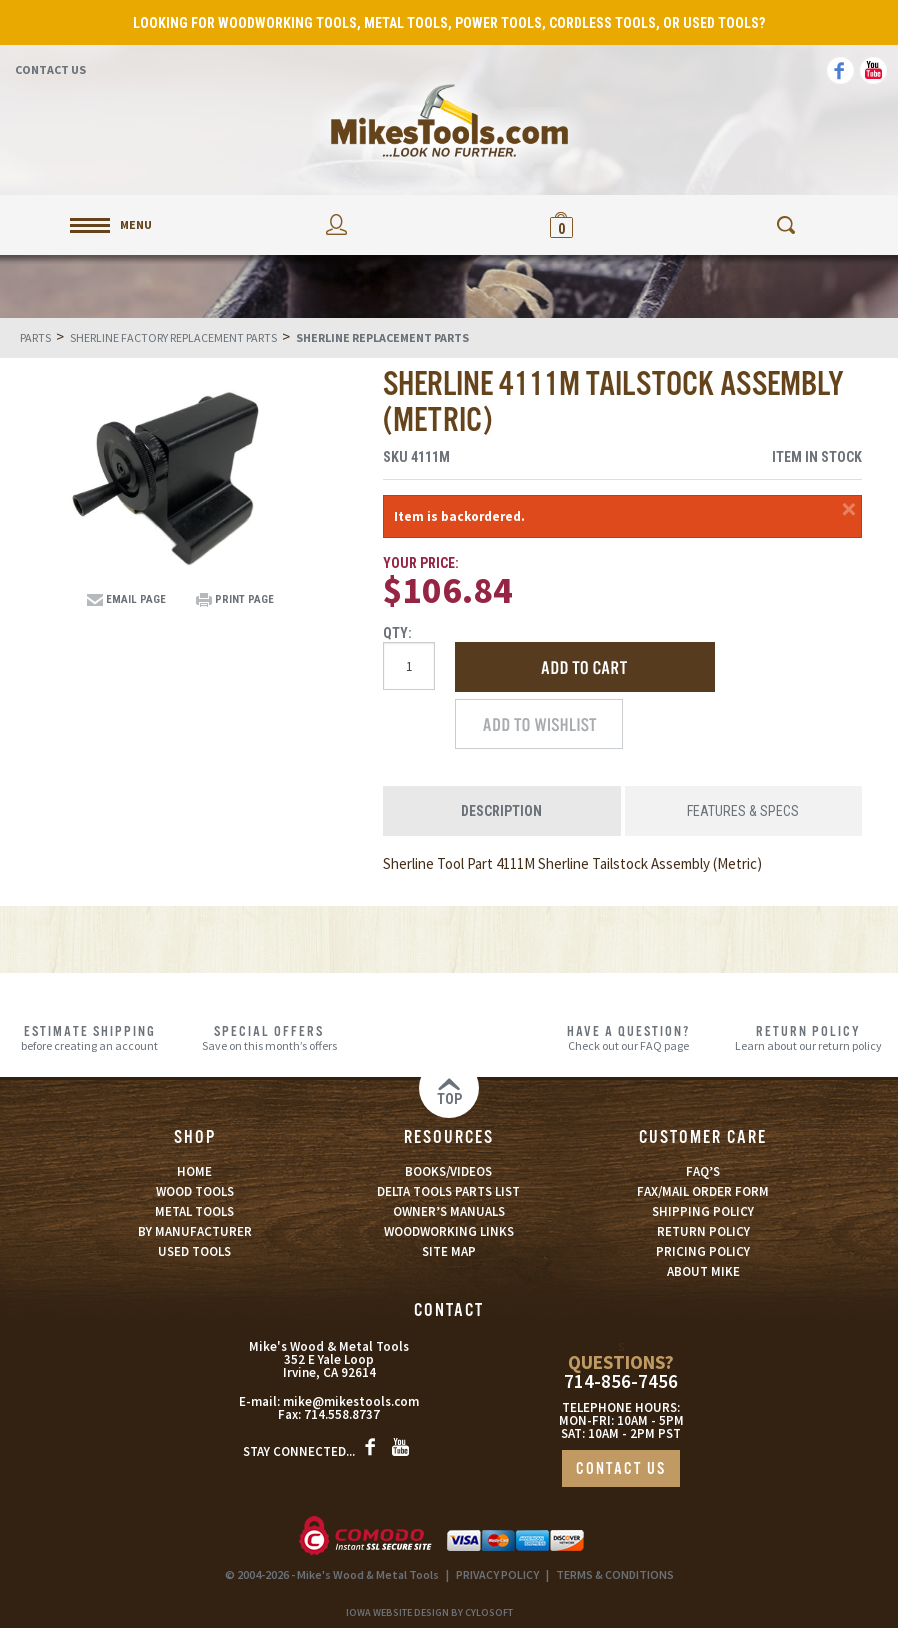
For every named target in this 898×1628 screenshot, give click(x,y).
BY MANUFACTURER (195, 1231)
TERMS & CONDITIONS (615, 1574)
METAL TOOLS (194, 1211)
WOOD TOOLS (195, 1191)
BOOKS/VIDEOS (448, 1171)
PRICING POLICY (703, 1251)
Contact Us (50, 69)
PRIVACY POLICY (497, 1574)
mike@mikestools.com (351, 1401)
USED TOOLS (194, 1251)
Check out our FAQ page (629, 1037)
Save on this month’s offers (270, 1037)
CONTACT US (621, 1469)
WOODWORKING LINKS (449, 1231)
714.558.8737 (342, 1414)
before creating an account (90, 1037)
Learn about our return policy (808, 1037)
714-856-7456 (621, 1381)
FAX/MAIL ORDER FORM (703, 1191)
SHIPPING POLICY (703, 1211)
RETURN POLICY (703, 1231)
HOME (194, 1171)
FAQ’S (703, 1171)
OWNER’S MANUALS (449, 1211)
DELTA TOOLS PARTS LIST (448, 1191)
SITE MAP (449, 1251)
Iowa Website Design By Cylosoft (429, 1612)
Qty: (397, 633)
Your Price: (421, 563)
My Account (337, 224)
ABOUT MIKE (703, 1271)
